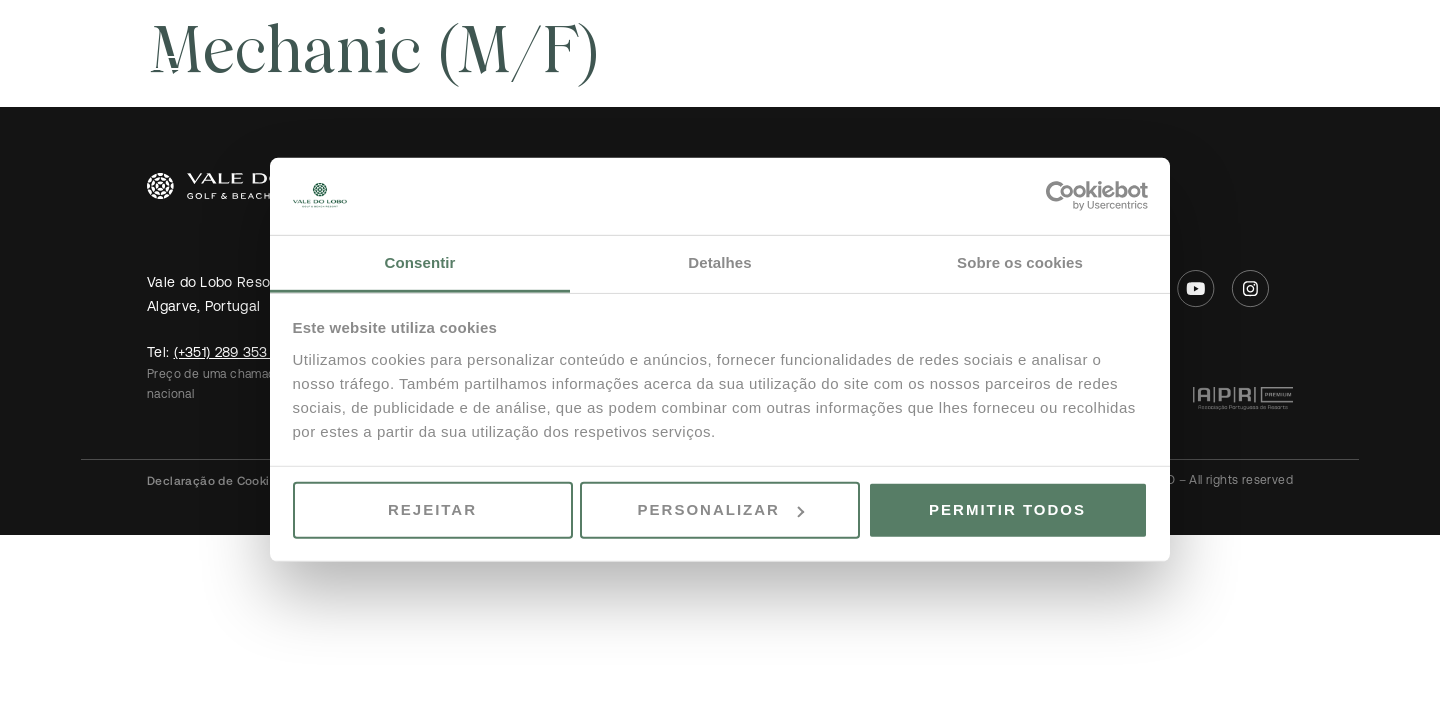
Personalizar (721, 509)
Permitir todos (1007, 509)
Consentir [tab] (420, 262)
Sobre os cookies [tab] (1020, 262)
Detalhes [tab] (719, 262)
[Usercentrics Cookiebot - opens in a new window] (1060, 196)
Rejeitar (432, 509)
